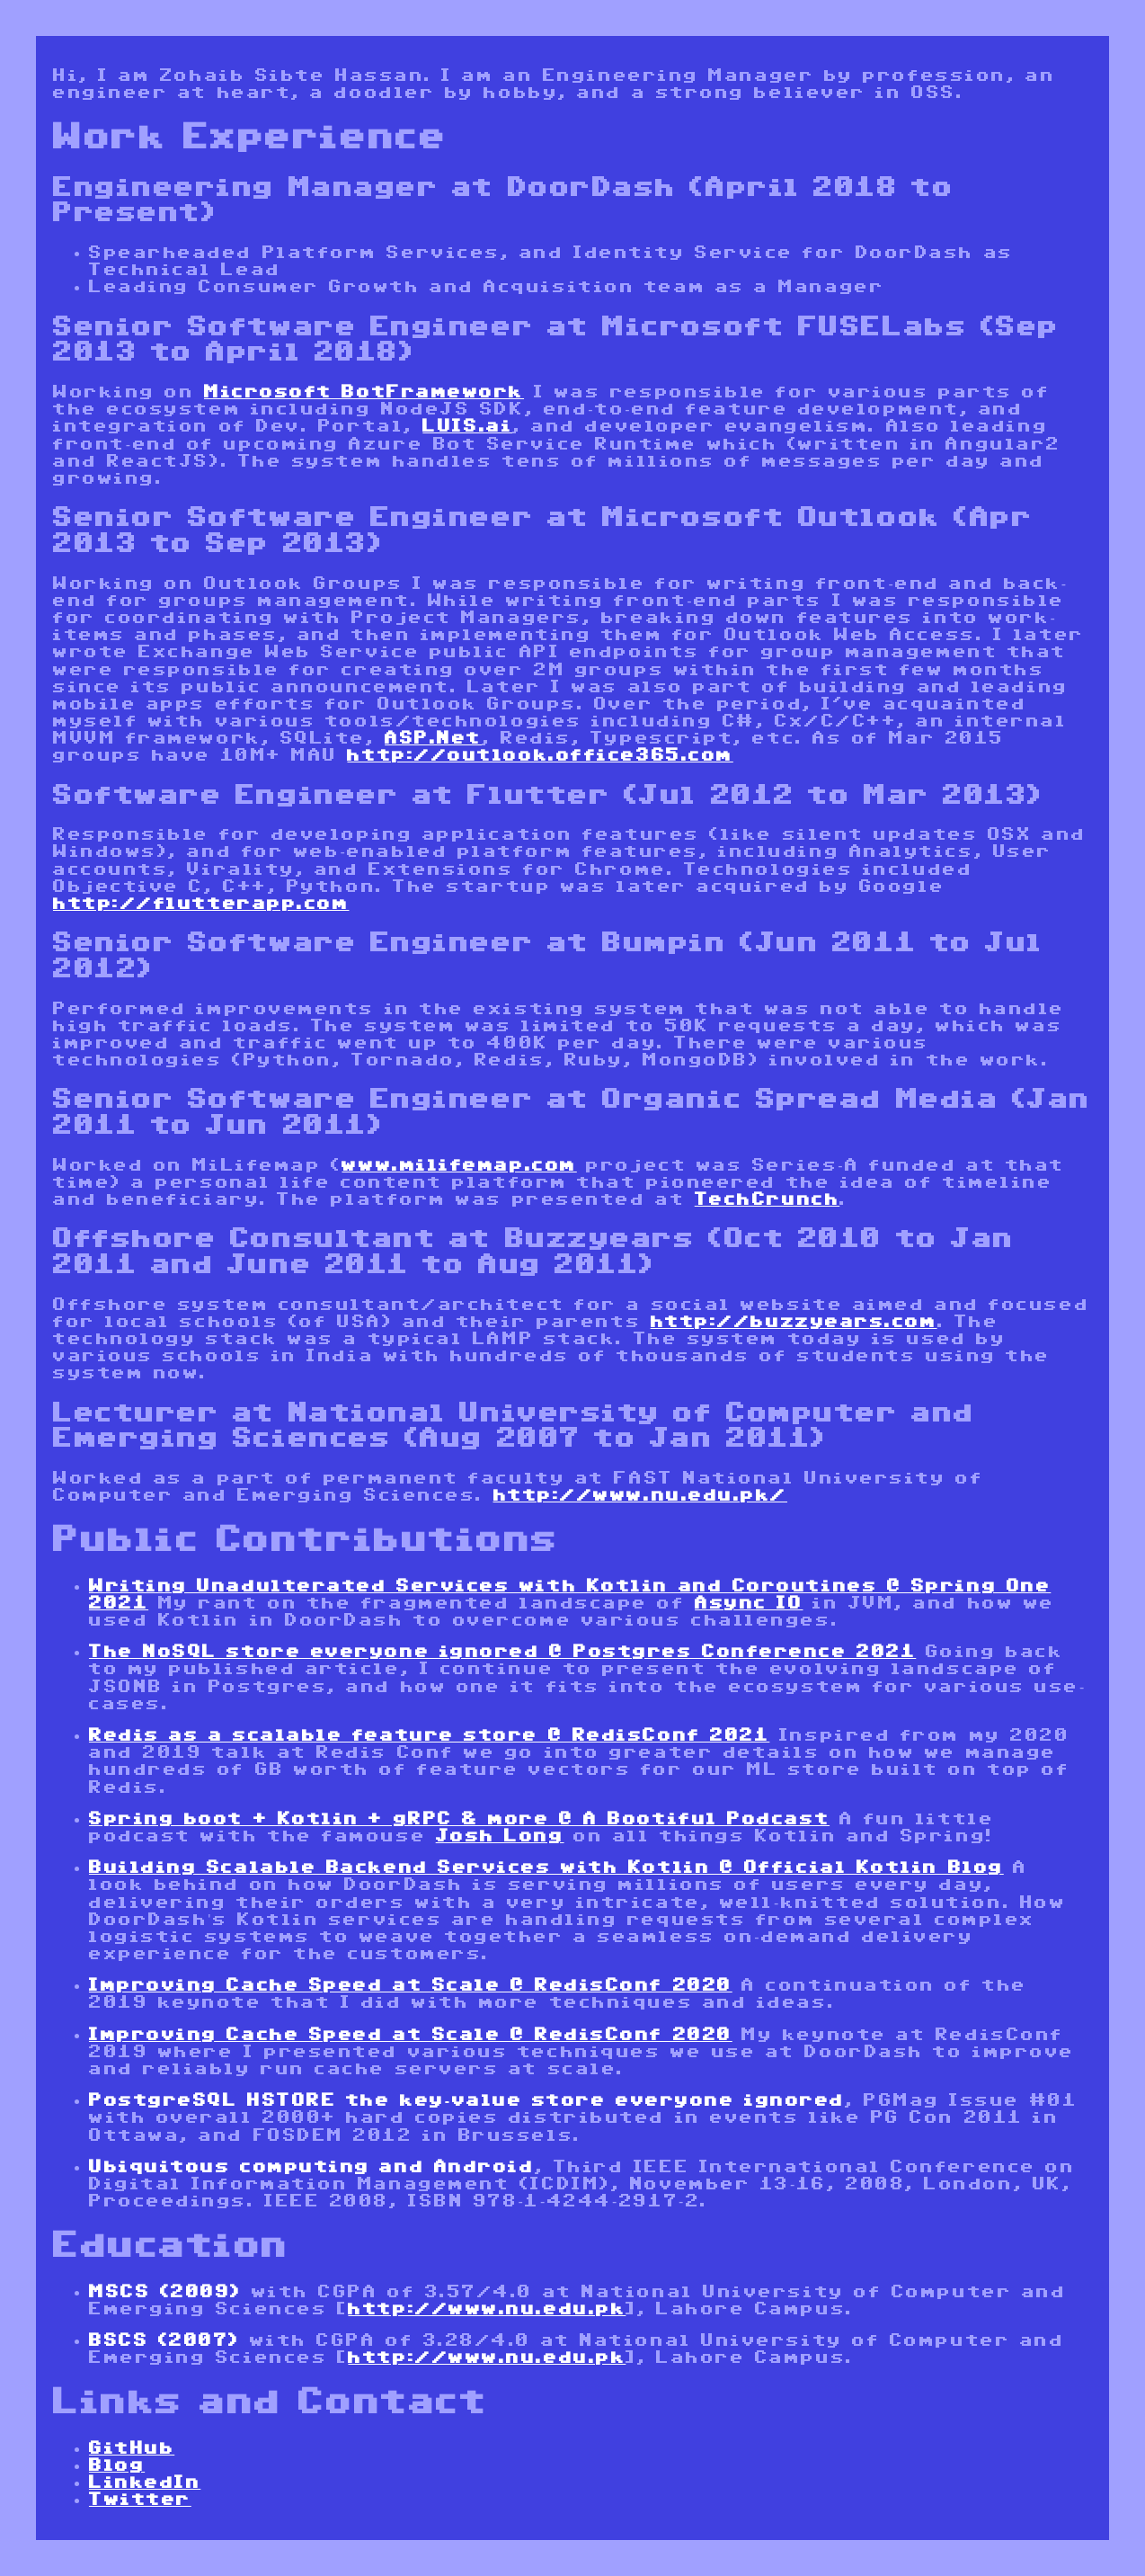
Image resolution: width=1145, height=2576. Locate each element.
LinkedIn (144, 2482)
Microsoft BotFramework (364, 392)
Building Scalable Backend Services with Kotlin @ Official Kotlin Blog (546, 1867)
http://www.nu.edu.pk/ (640, 1495)
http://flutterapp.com (201, 903)
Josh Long (500, 1836)
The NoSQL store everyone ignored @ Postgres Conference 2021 (502, 1652)
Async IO (749, 1603)
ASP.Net (433, 738)
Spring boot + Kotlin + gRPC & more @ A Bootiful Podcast (459, 1819)
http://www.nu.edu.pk (487, 2309)
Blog (117, 2465)
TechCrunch (767, 1199)
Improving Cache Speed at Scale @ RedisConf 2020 (410, 1985)
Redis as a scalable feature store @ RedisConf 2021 (429, 1735)
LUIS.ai (467, 426)
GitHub (131, 2448)
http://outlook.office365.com (539, 755)
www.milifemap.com (459, 1165)
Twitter (140, 2499)
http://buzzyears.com (794, 1322)
